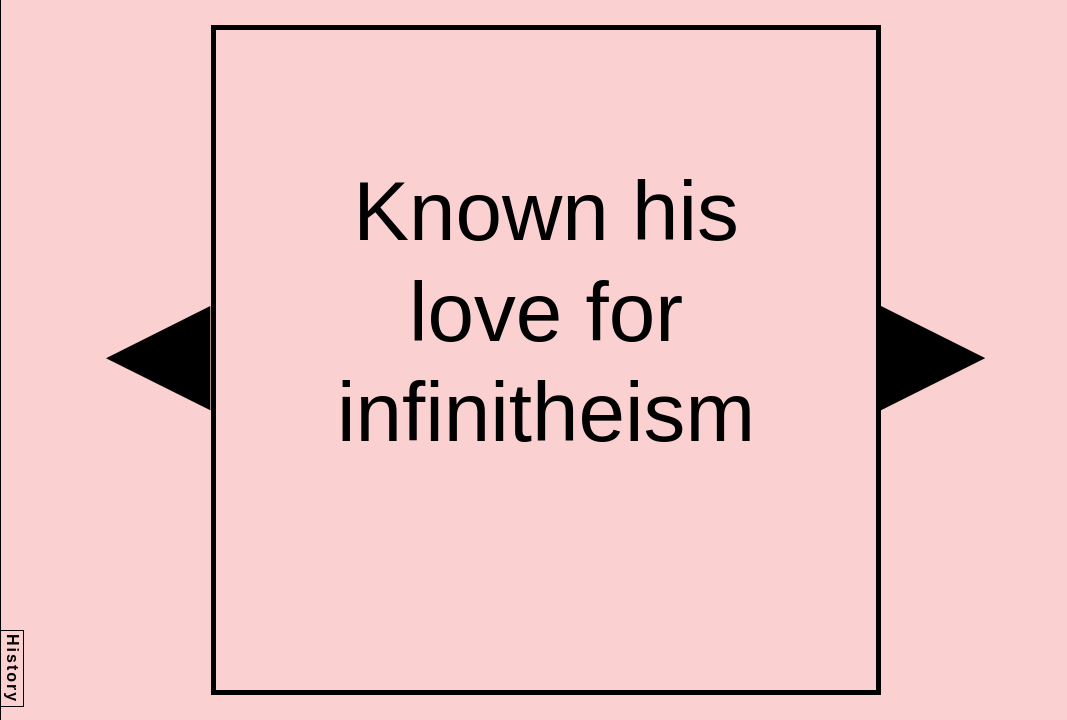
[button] (158, 358)
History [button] (12, 668)
